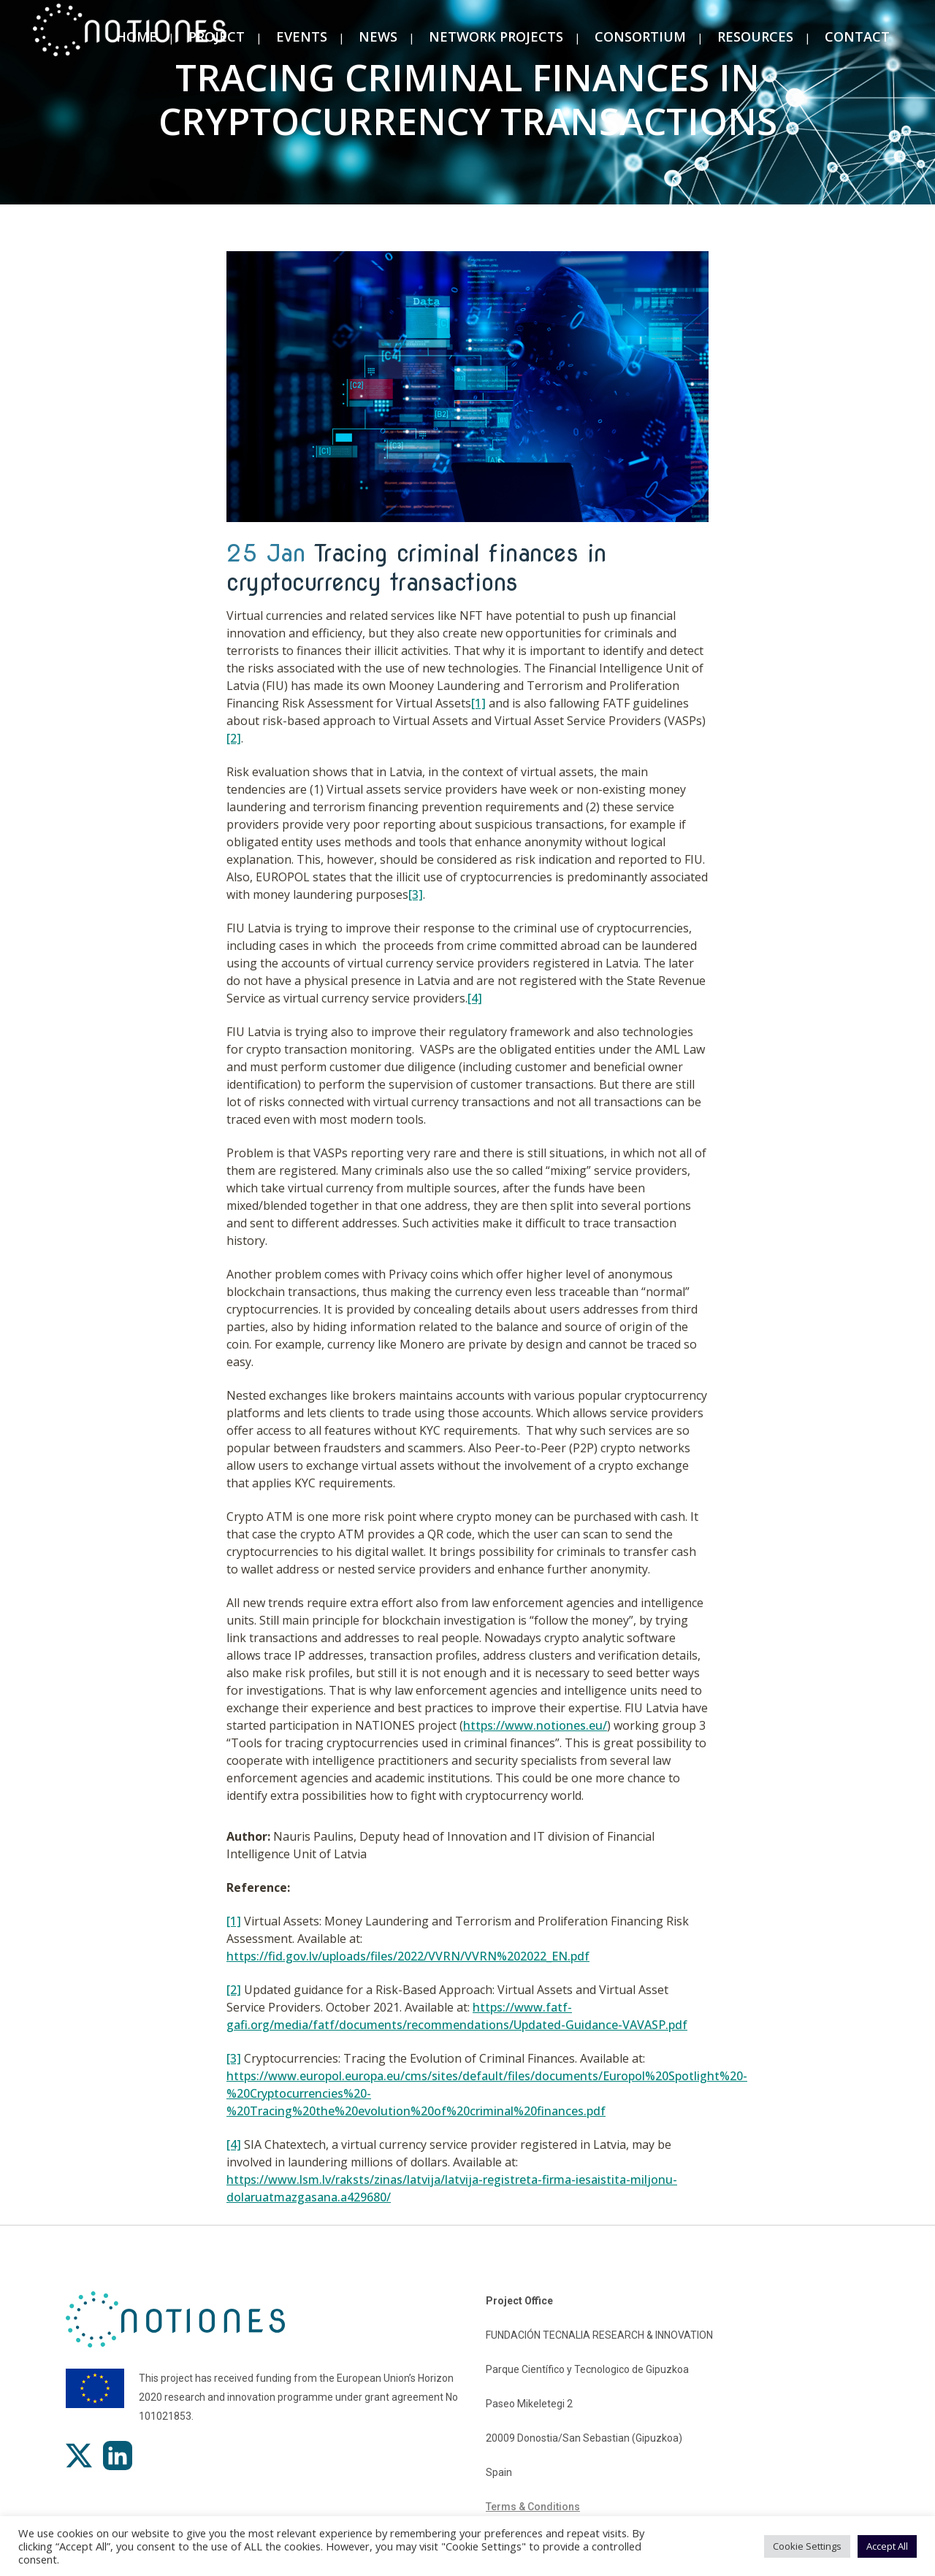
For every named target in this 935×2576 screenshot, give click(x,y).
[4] (475, 998)
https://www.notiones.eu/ (535, 1725)
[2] (233, 738)
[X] (79, 2455)
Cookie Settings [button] (807, 2546)
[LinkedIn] (117, 2455)
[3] (415, 894)
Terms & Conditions (533, 2506)
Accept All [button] (887, 2546)
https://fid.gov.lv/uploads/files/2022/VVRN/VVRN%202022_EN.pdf (407, 1956)
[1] (478, 703)
